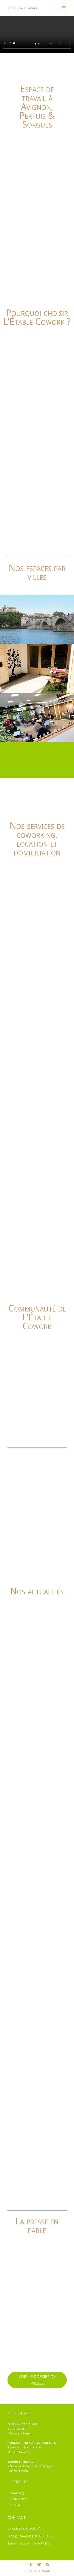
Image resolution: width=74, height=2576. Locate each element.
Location (16, 2505)
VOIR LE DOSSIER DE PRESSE (37, 2380)
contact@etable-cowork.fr (24, 2528)
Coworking (17, 2493)
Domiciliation (18, 2499)
